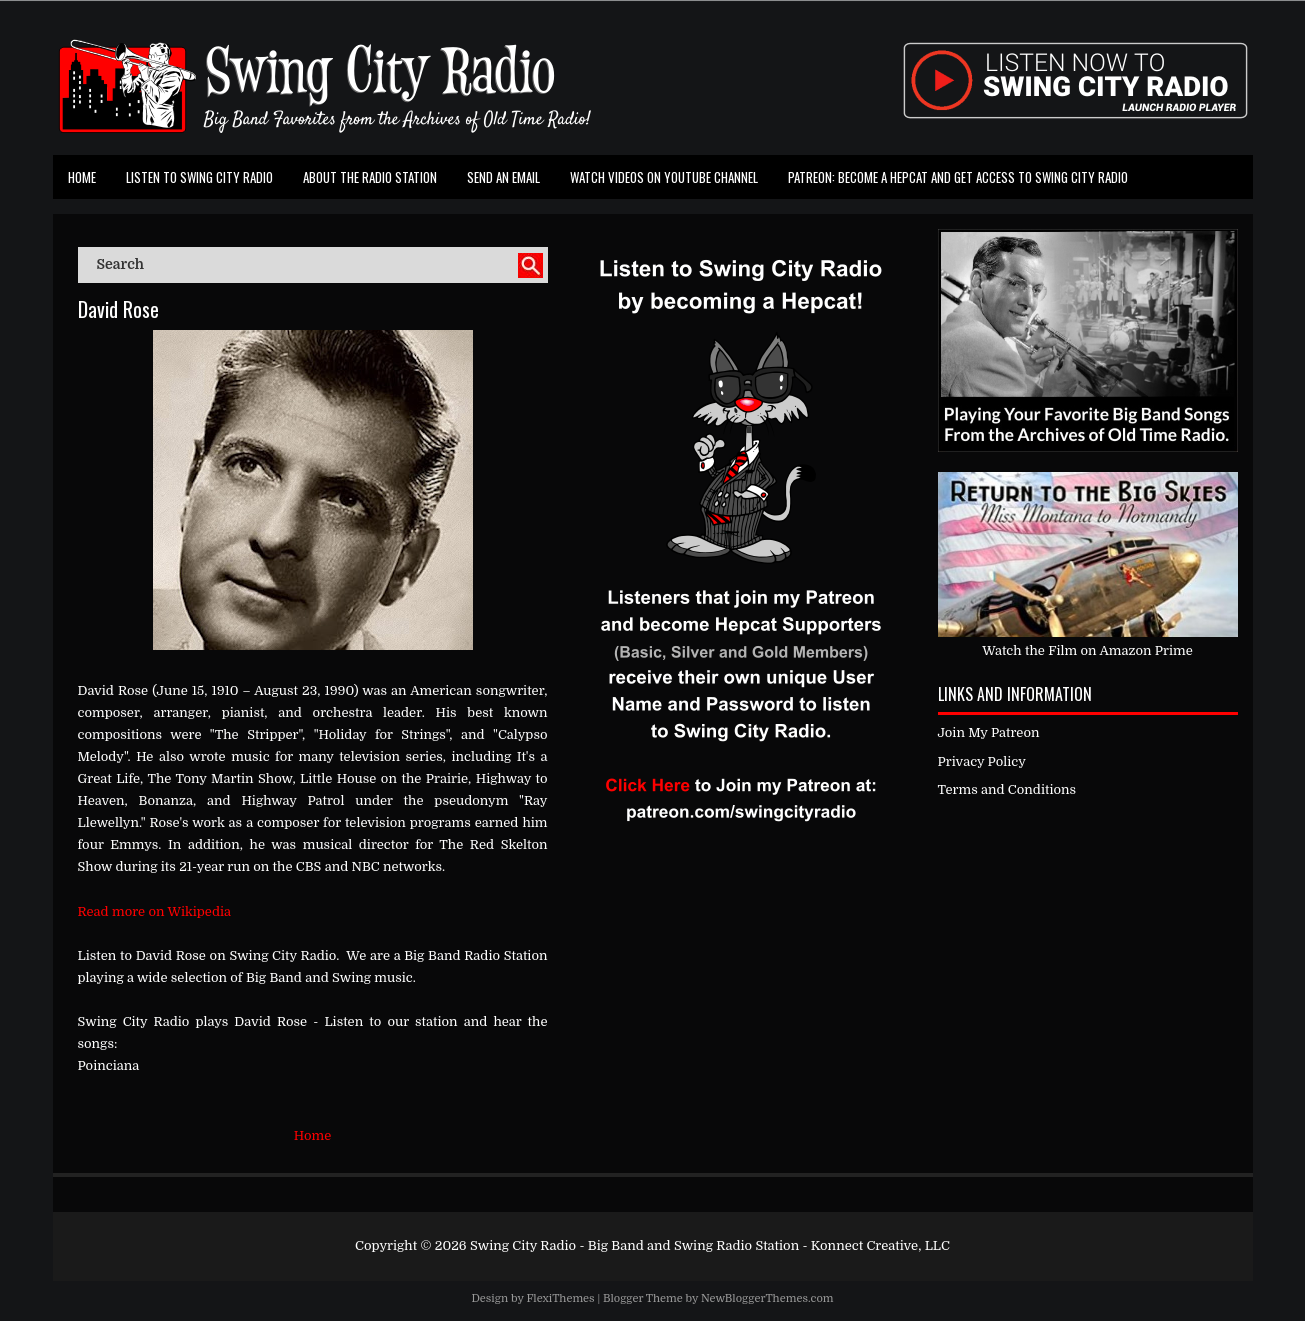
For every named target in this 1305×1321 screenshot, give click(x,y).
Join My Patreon (989, 732)
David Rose (118, 309)
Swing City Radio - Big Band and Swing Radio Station (634, 1245)
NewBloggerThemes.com (767, 1298)
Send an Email (503, 177)
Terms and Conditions (1007, 789)
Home (82, 177)
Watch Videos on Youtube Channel (664, 177)
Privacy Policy (982, 761)
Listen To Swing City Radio (199, 177)
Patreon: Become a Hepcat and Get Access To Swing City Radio (958, 177)
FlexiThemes (560, 1298)
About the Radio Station (370, 177)
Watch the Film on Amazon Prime (1087, 650)
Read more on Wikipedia (155, 911)
